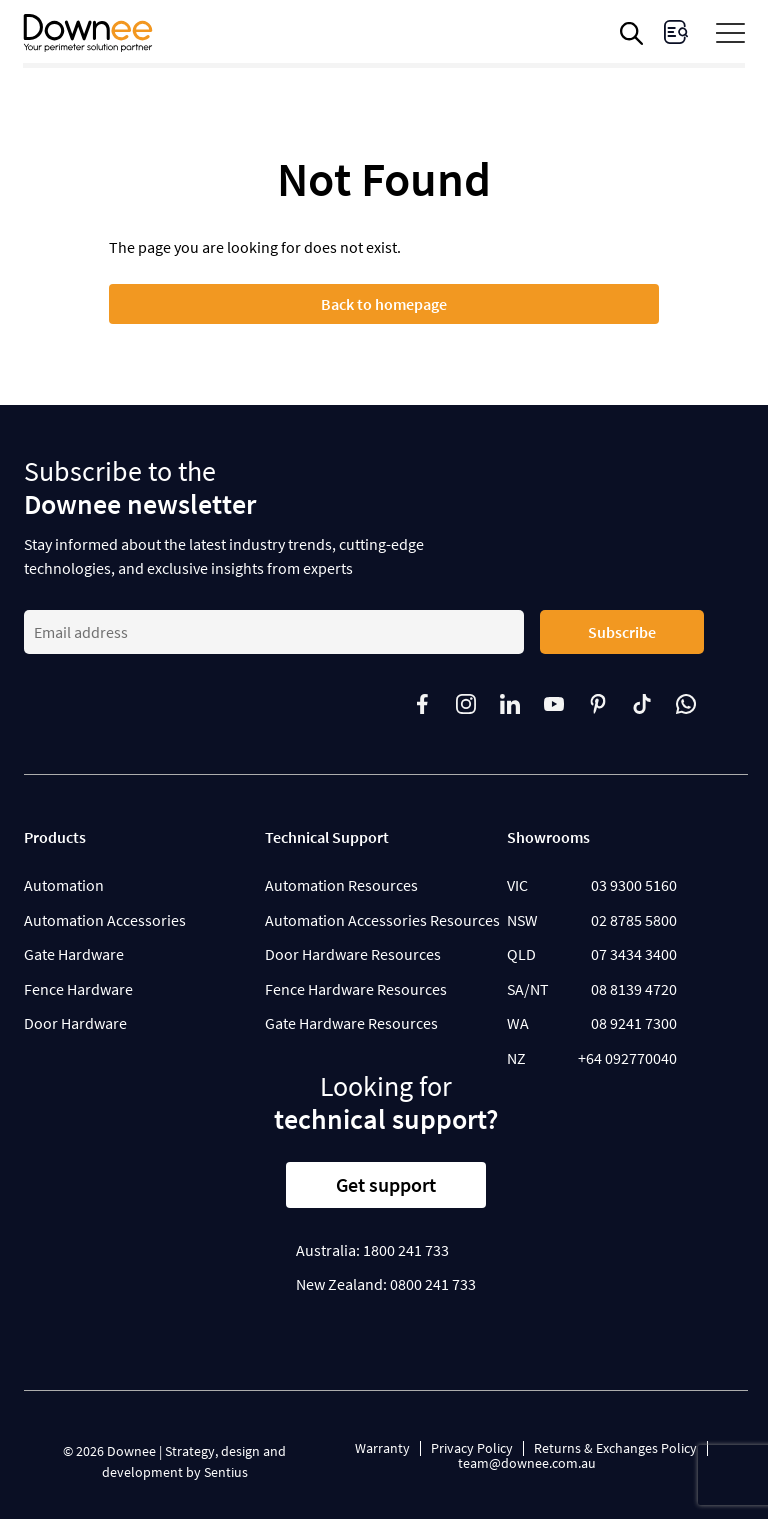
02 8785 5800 (634, 920)
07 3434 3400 (634, 954)
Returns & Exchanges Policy (615, 1448)
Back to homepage (384, 304)
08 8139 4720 (634, 989)
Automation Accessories (105, 920)
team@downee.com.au (527, 1463)
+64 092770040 (627, 1058)
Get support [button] (386, 1184)
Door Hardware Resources (353, 954)
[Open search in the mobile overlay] (635, 33)
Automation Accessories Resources (382, 920)
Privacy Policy (472, 1448)
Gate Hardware (74, 954)
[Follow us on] (434, 704)
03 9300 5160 (634, 885)
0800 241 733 (433, 1284)
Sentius (226, 1472)
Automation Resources (341, 885)
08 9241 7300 (634, 1023)
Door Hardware (75, 1023)
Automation (64, 885)
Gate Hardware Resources (351, 1023)
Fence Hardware (78, 989)
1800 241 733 (406, 1250)
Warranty (382, 1448)
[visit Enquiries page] (676, 32)
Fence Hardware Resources (356, 989)
